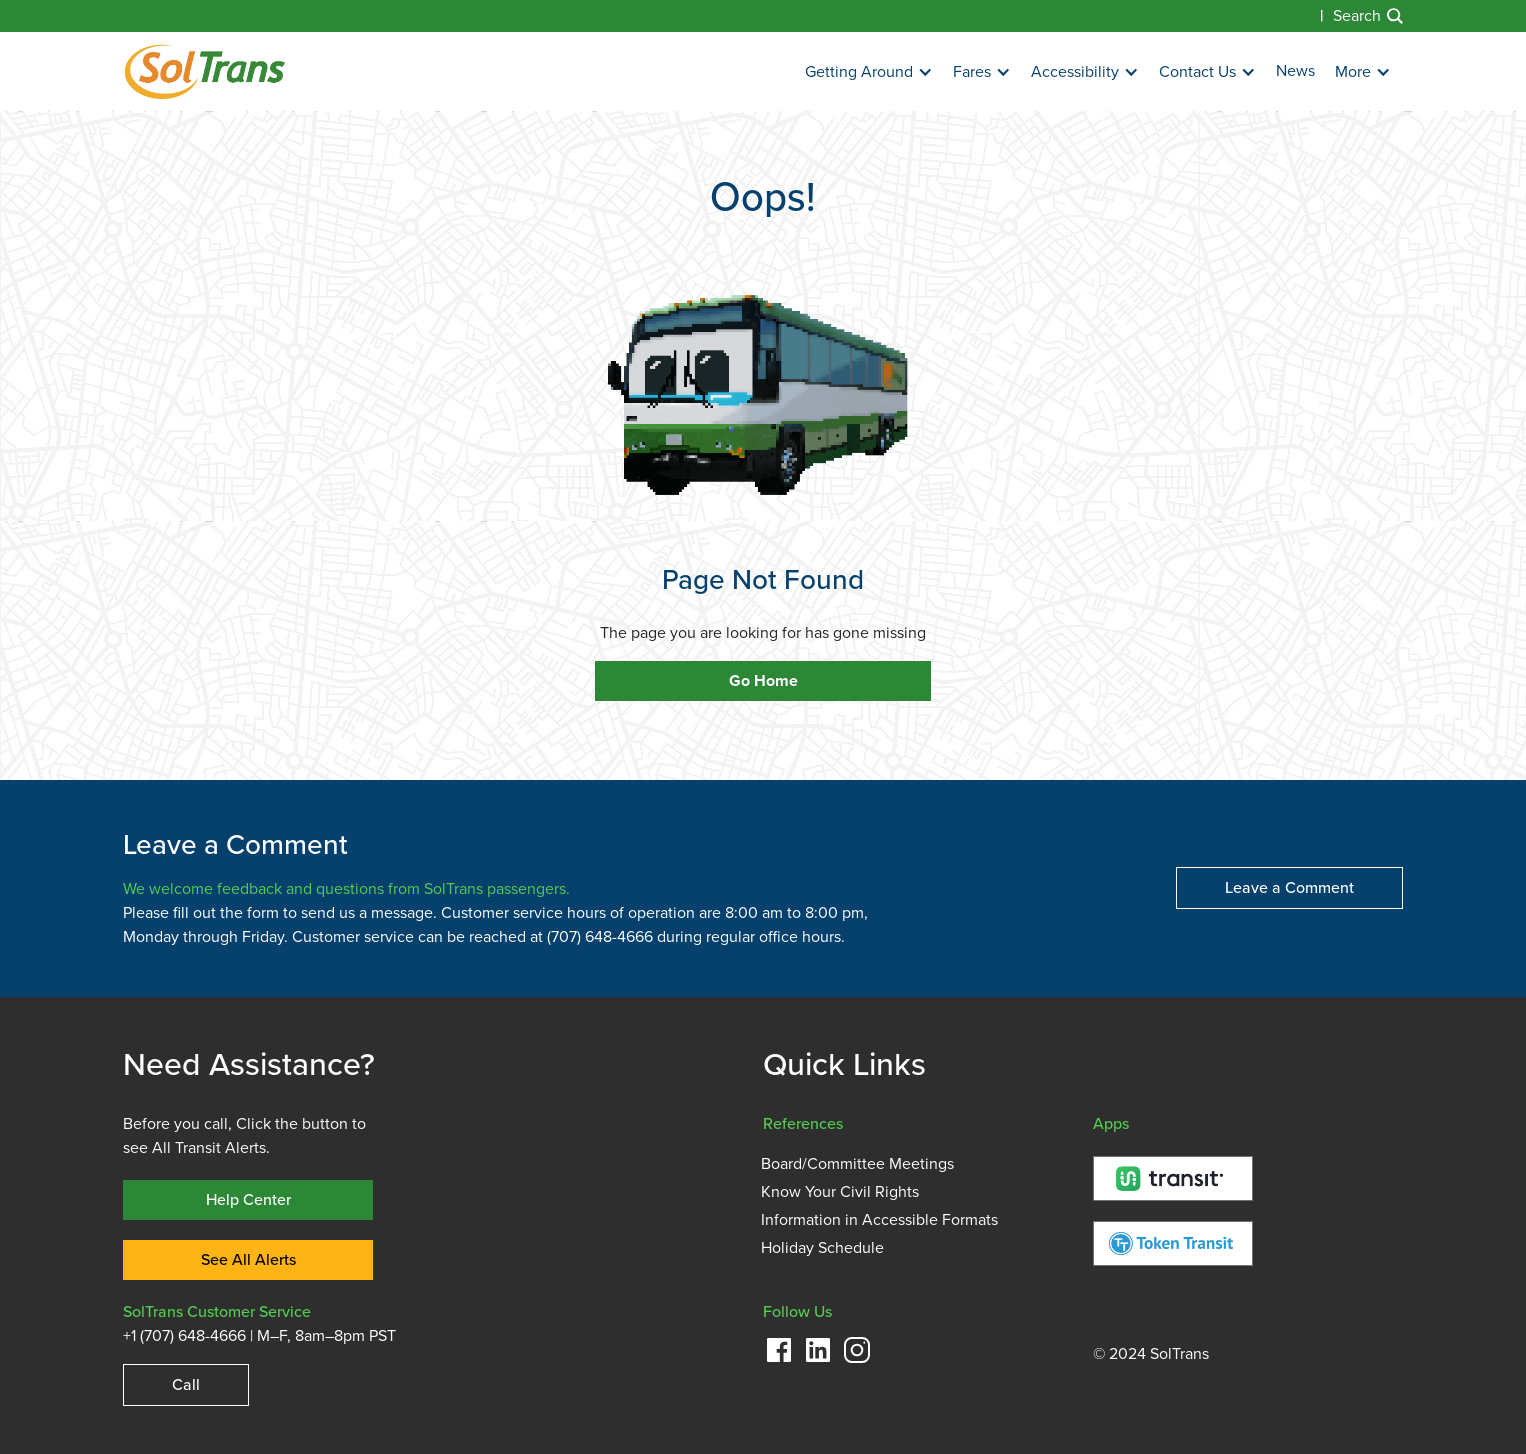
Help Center (248, 1199)
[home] (204, 71)
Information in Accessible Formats (879, 1220)
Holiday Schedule (822, 1248)
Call (186, 1384)
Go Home (763, 681)
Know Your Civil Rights (840, 1192)
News (1295, 71)
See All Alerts (248, 1259)
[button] (869, 72)
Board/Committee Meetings (857, 1164)
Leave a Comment (1289, 887)
